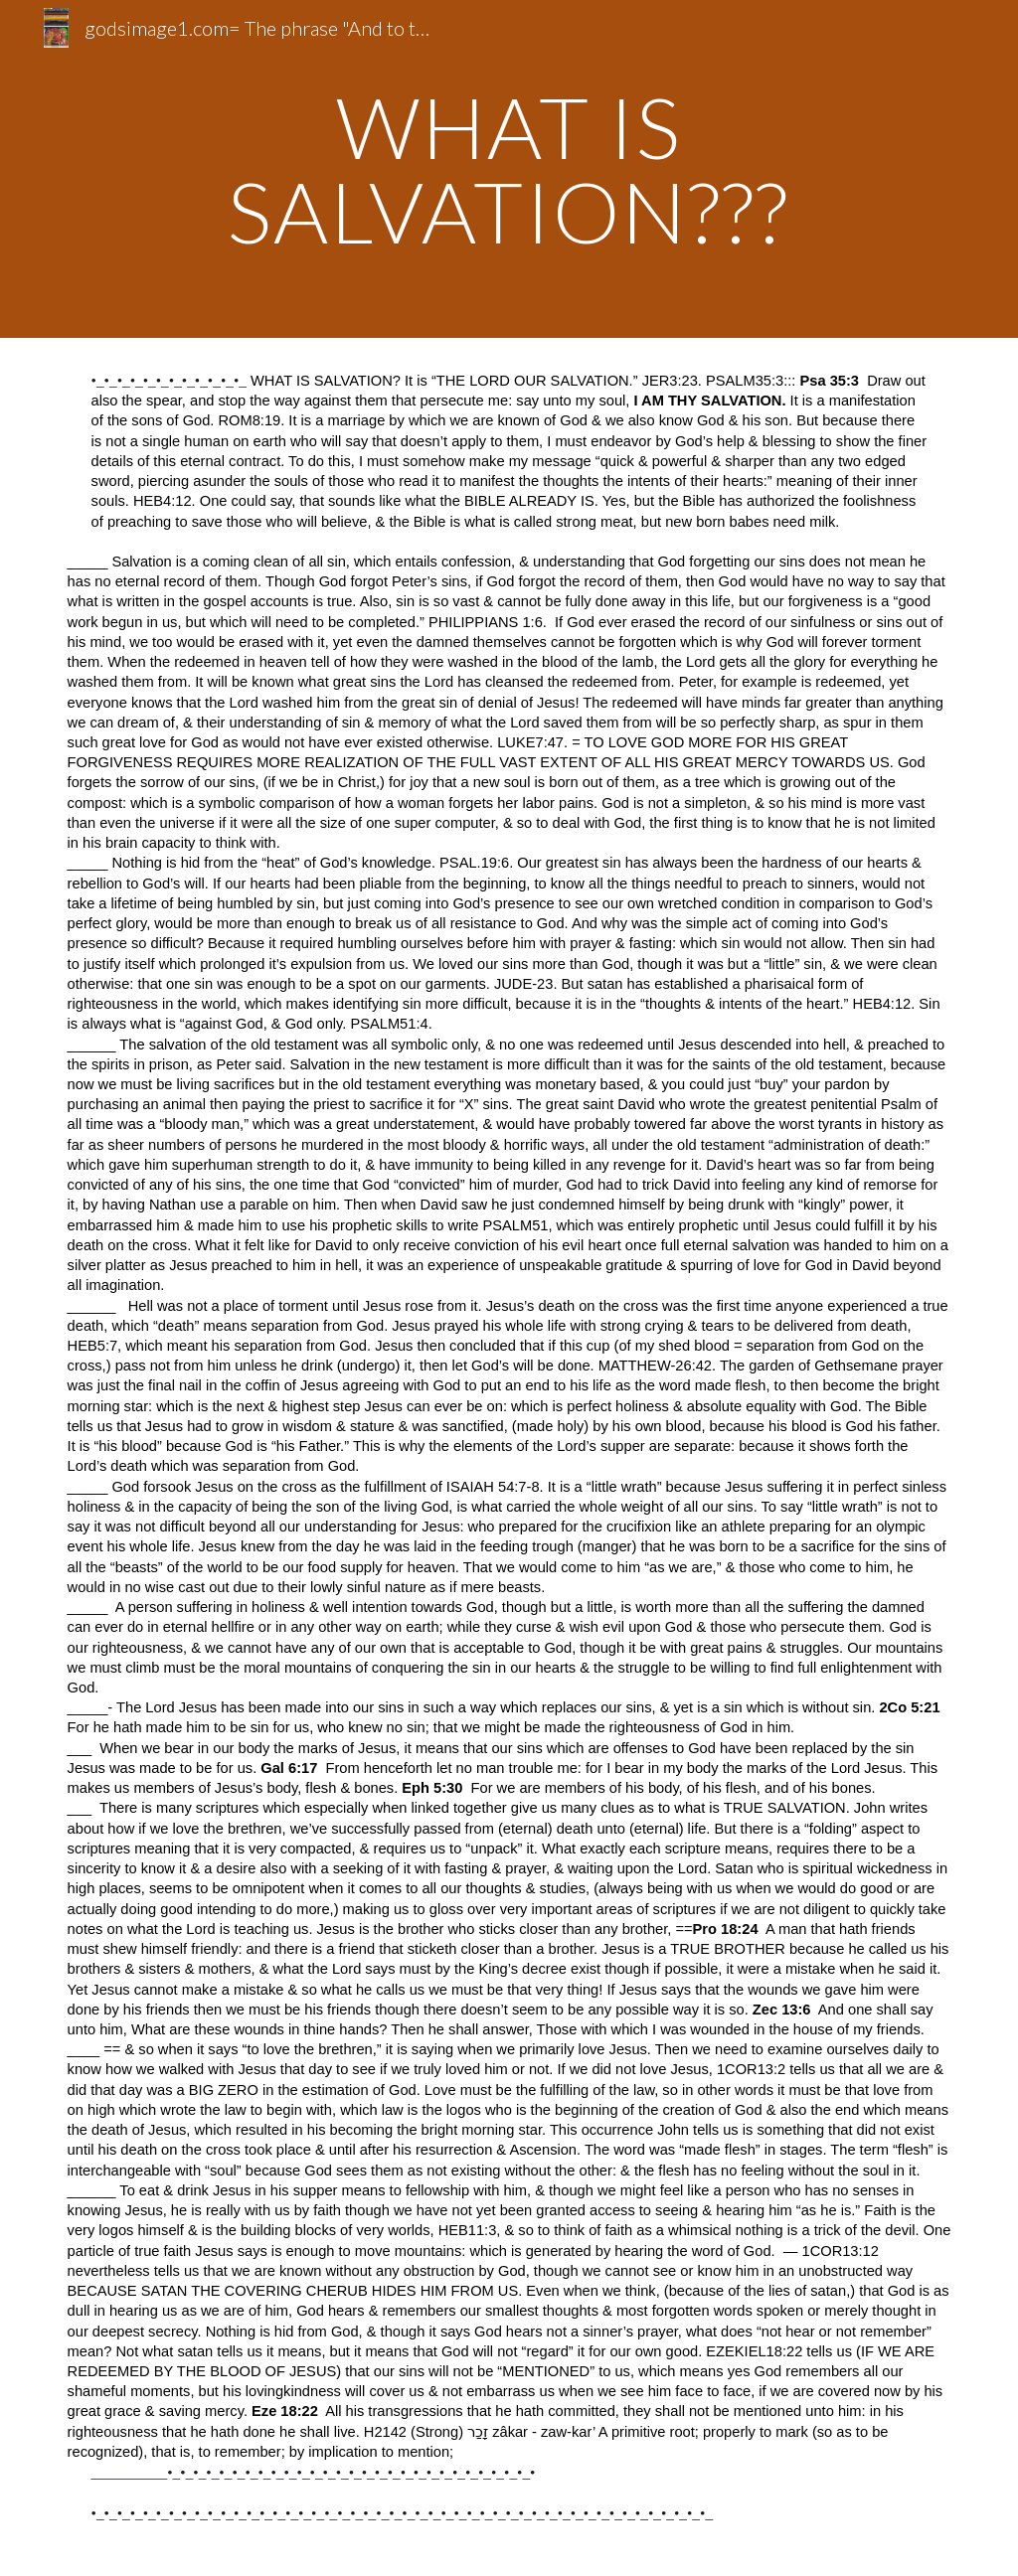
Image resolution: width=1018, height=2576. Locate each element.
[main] (508, 169)
